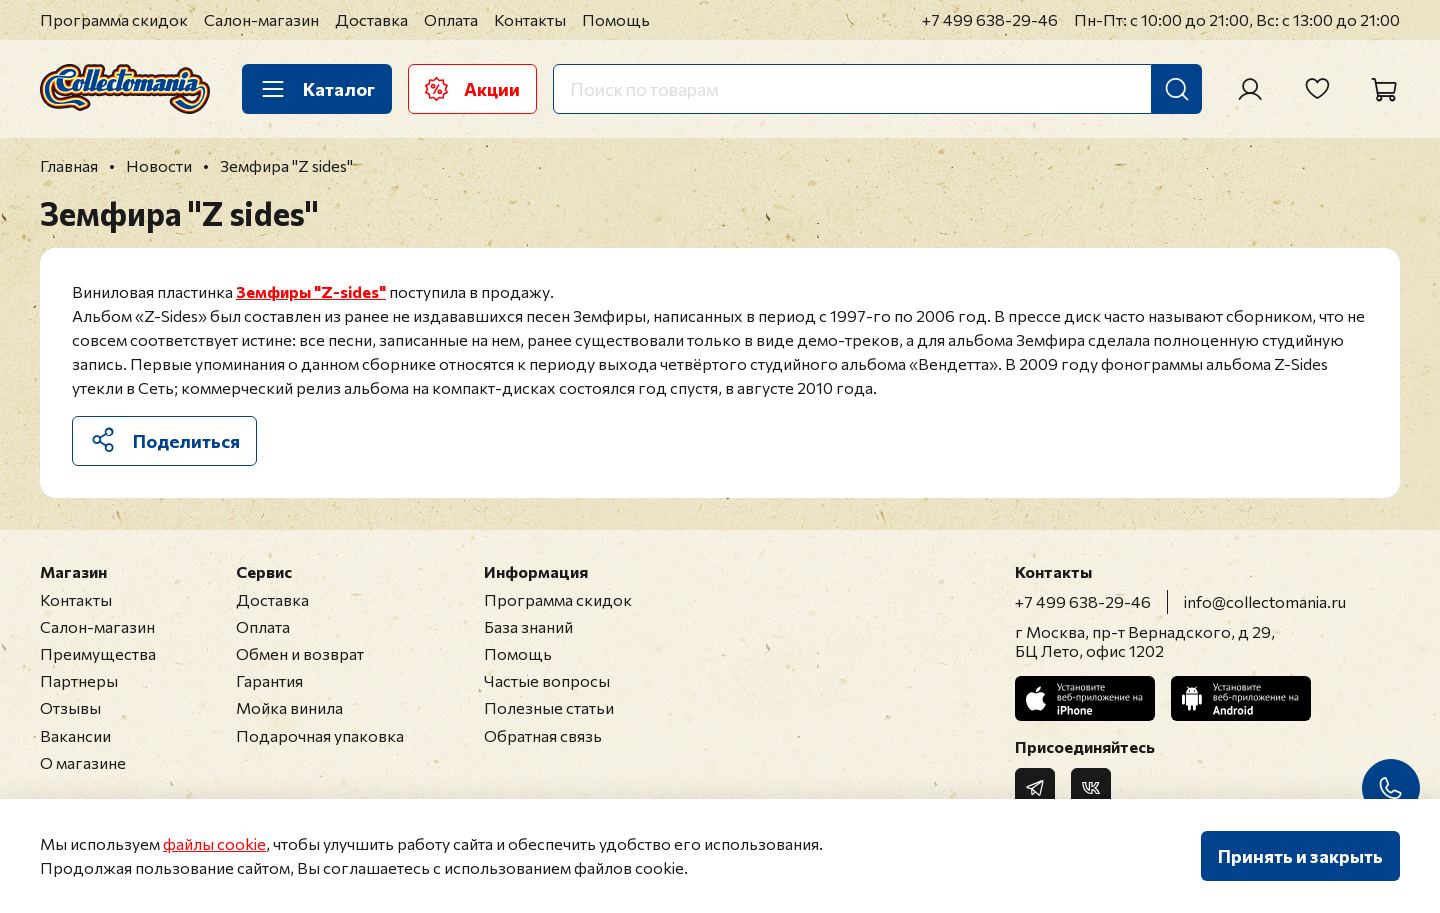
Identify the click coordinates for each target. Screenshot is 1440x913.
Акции (472, 89)
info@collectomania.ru (1265, 601)
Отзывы (70, 707)
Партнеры (79, 680)
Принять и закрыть (1300, 856)
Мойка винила (289, 707)
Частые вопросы (547, 680)
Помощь (616, 19)
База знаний (528, 626)
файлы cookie (214, 843)
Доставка (371, 19)
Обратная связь (543, 735)
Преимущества (98, 653)
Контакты (530, 19)
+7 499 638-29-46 (990, 19)
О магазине (83, 762)
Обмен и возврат (300, 653)
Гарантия (269, 680)
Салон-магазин (261, 19)
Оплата (451, 19)
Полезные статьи (549, 707)
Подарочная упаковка (320, 735)
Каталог (317, 89)
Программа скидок (114, 19)
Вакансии (75, 735)
